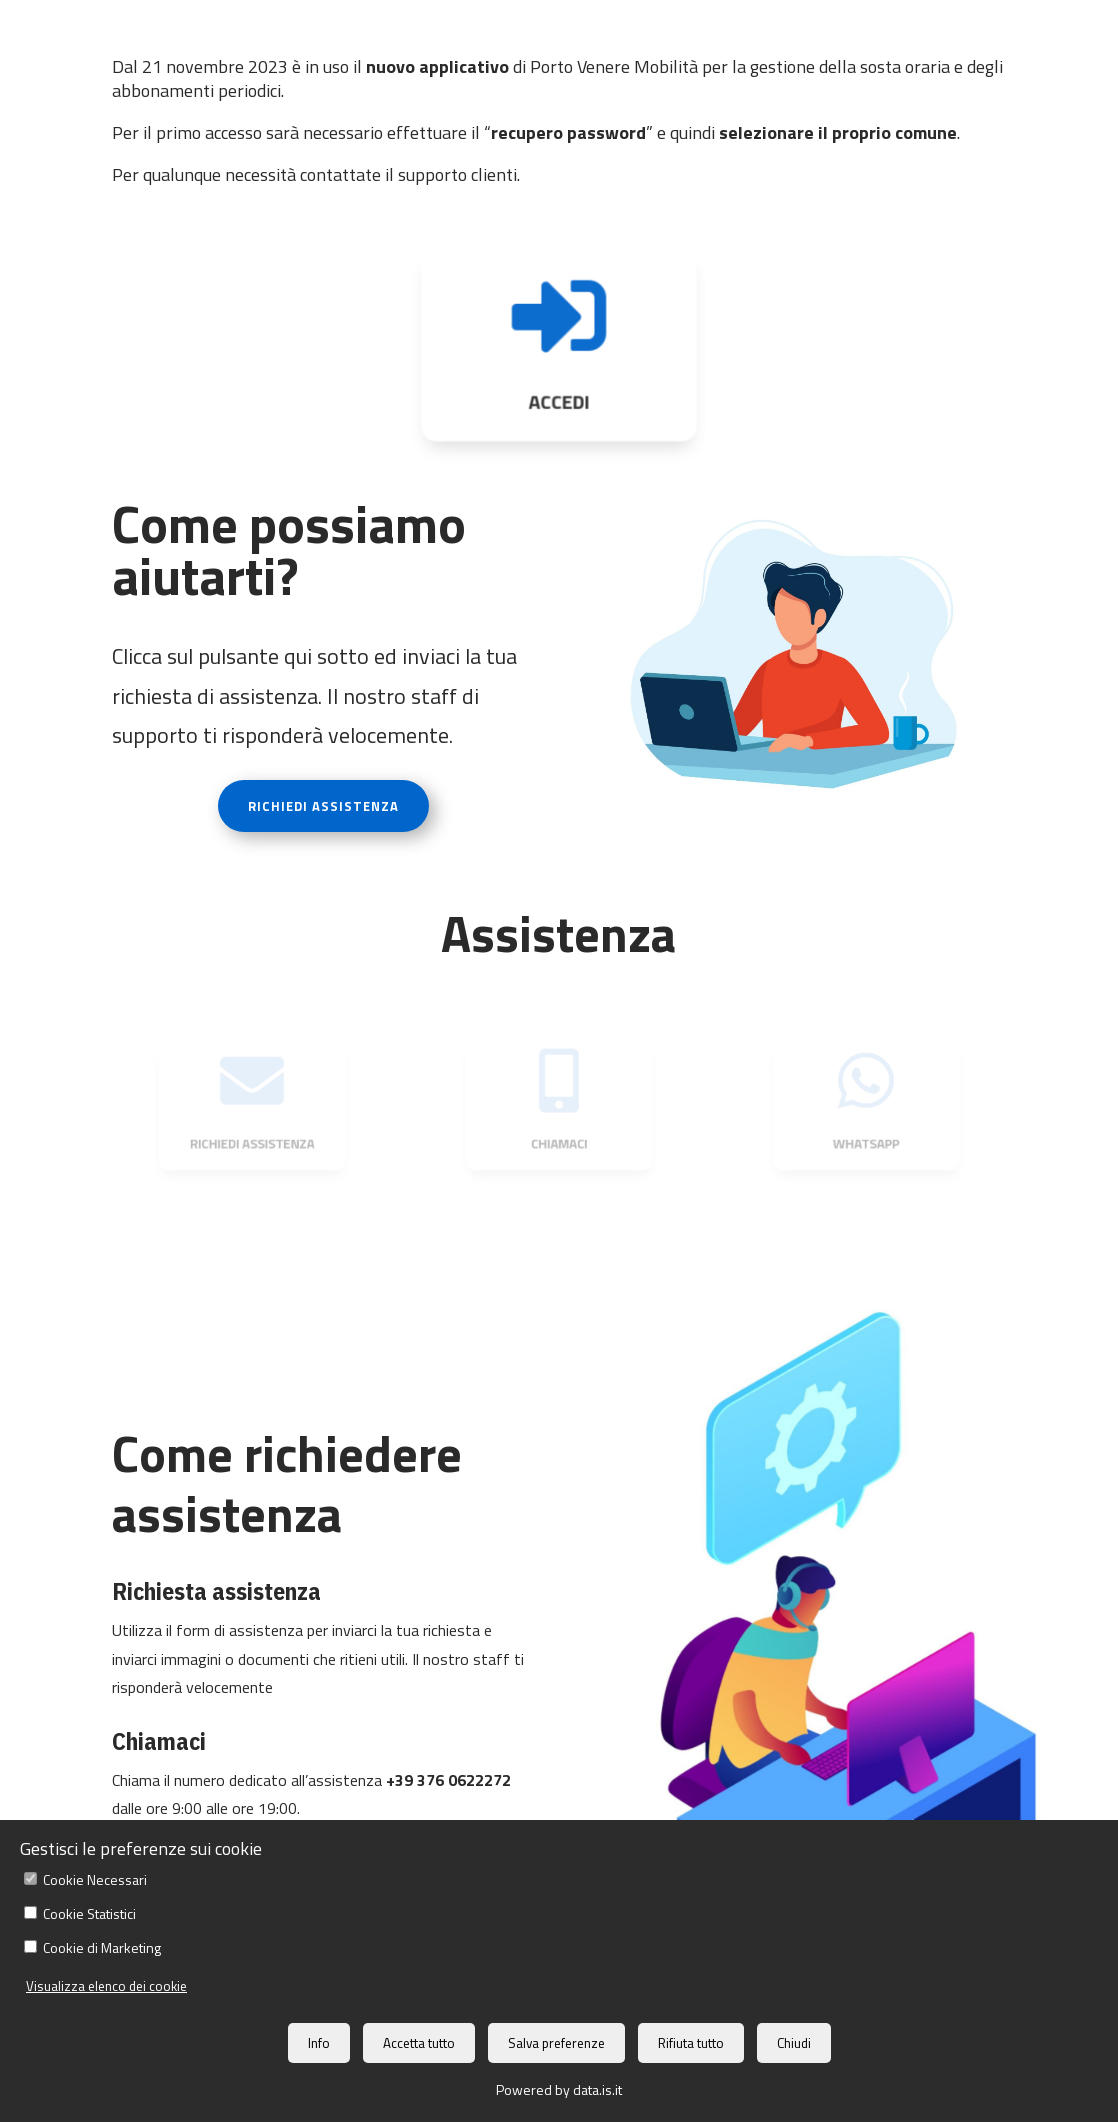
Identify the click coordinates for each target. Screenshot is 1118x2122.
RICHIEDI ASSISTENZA (323, 806)
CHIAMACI (559, 1136)
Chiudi (794, 2043)
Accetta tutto (419, 2043)
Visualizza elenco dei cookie (106, 1986)
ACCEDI (559, 397)
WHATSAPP (866, 1136)
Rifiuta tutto (691, 2043)
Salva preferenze (556, 2043)
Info (319, 2043)
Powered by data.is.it (559, 2089)
